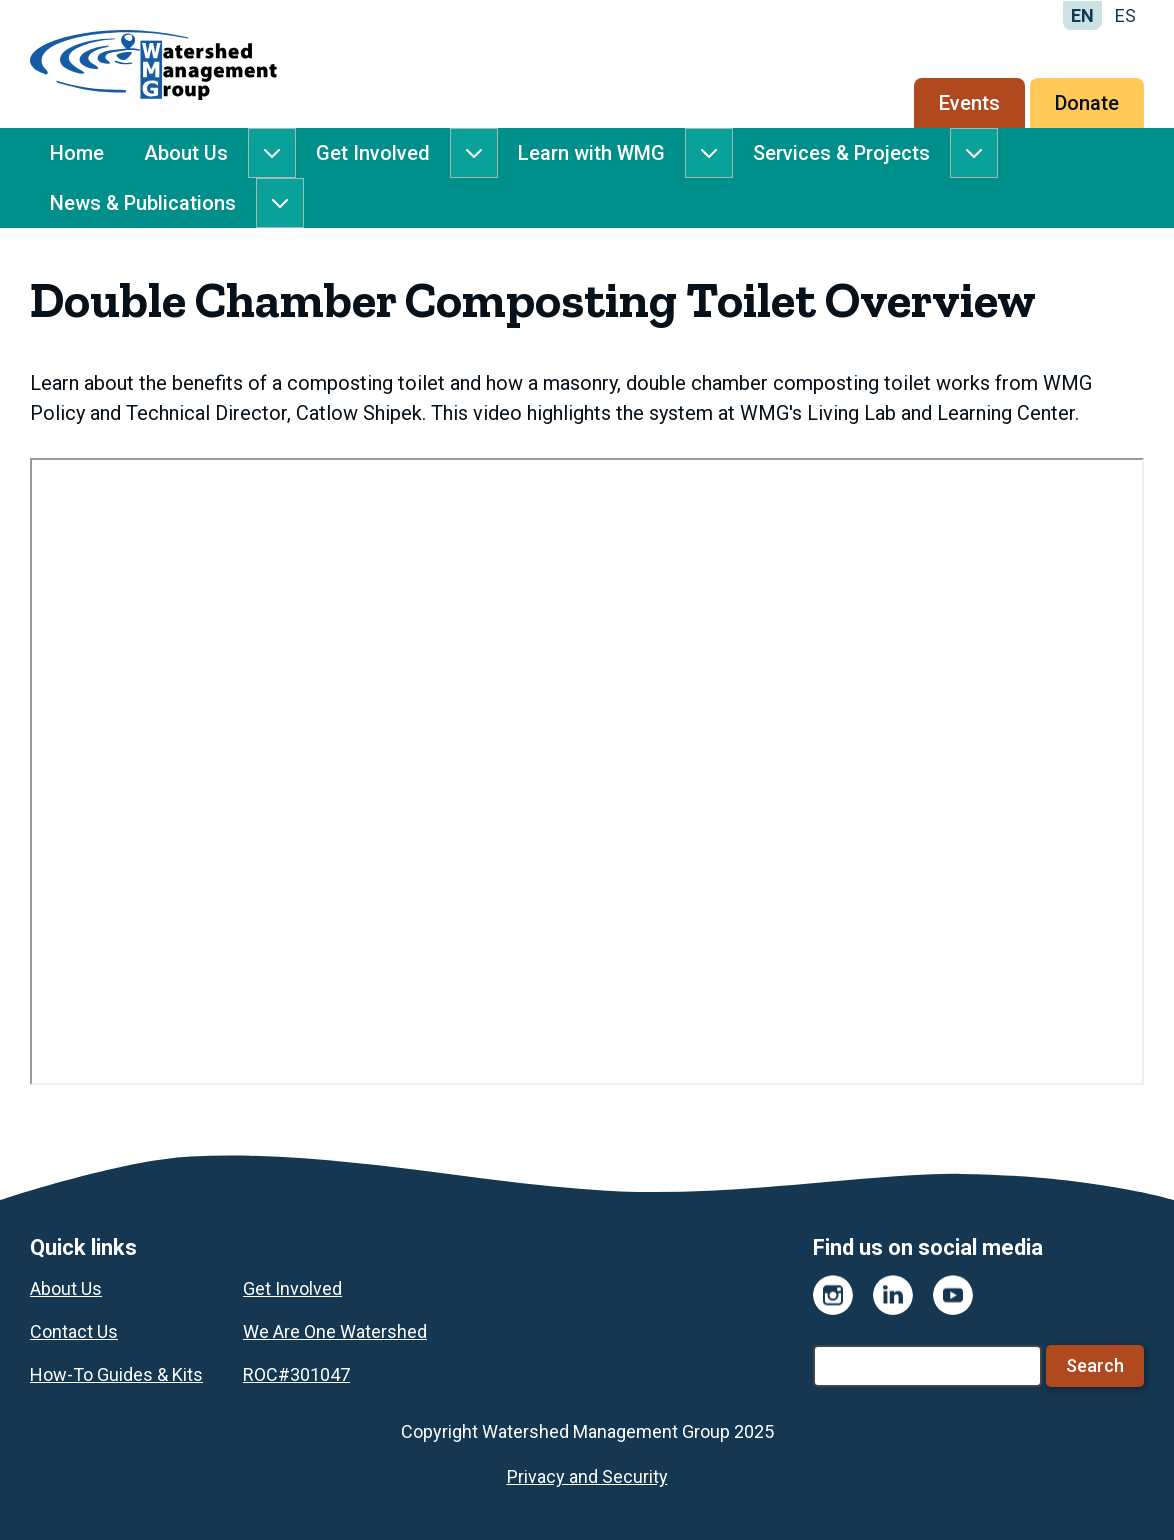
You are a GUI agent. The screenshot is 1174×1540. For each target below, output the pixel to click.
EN (1082, 15)
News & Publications (143, 203)
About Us (186, 153)
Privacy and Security (587, 1476)
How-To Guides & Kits (116, 1374)
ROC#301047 (296, 1374)
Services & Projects (841, 153)
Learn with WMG (591, 153)
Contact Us (74, 1331)
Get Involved (373, 153)
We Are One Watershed (335, 1331)
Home (77, 153)
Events (969, 103)
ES (1125, 15)
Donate (1087, 103)
